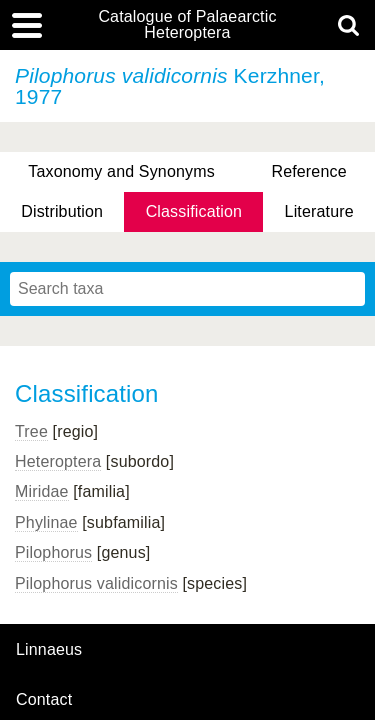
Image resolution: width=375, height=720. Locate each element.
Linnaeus (49, 650)
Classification (194, 211)
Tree (31, 431)
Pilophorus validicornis (96, 583)
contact (44, 699)
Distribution (62, 211)
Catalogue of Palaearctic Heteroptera (187, 25)
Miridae (42, 491)
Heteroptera (58, 461)
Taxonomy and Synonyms (121, 171)
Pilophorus (53, 552)
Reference (308, 171)
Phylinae (46, 522)
